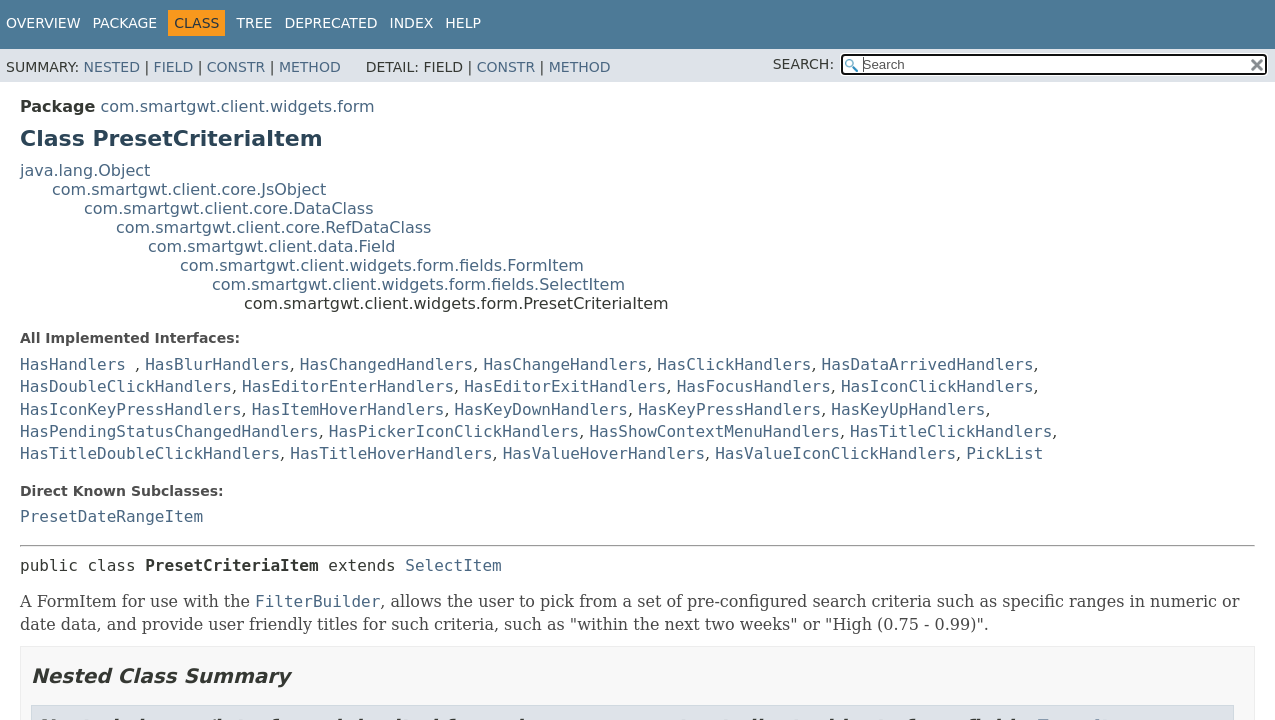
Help (463, 23)
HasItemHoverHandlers (348, 409)
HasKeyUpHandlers (908, 409)
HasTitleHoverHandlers (391, 453)
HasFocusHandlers (754, 386)
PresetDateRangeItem (111, 516)
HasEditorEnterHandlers (348, 386)
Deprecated (330, 23)
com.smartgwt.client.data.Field (272, 246)
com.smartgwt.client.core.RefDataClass (273, 227)
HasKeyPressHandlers (729, 409)
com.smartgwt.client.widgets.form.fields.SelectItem (418, 284)
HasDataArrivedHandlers (928, 364)
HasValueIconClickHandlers (835, 453)
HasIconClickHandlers (937, 386)
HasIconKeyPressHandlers (131, 409)
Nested (112, 67)
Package (125, 23)
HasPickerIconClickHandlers (454, 431)
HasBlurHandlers (217, 364)
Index (412, 23)
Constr (236, 67)
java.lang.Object (85, 170)
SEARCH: (803, 64)
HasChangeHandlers (565, 364)
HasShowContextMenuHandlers (714, 431)
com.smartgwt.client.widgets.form (237, 106)
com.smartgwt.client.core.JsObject (189, 189)
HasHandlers (73, 364)
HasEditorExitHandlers (565, 386)
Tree (254, 23)
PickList (1004, 453)
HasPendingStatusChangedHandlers (169, 431)
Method (310, 67)
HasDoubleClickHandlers (126, 386)
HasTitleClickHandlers (951, 431)
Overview (43, 23)
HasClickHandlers (734, 364)
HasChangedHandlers (386, 364)
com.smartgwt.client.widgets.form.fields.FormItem (382, 265)
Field (174, 67)
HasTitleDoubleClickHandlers (150, 453)
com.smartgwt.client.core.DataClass (229, 208)
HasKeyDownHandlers (541, 409)
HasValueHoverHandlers (604, 453)
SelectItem (453, 565)
